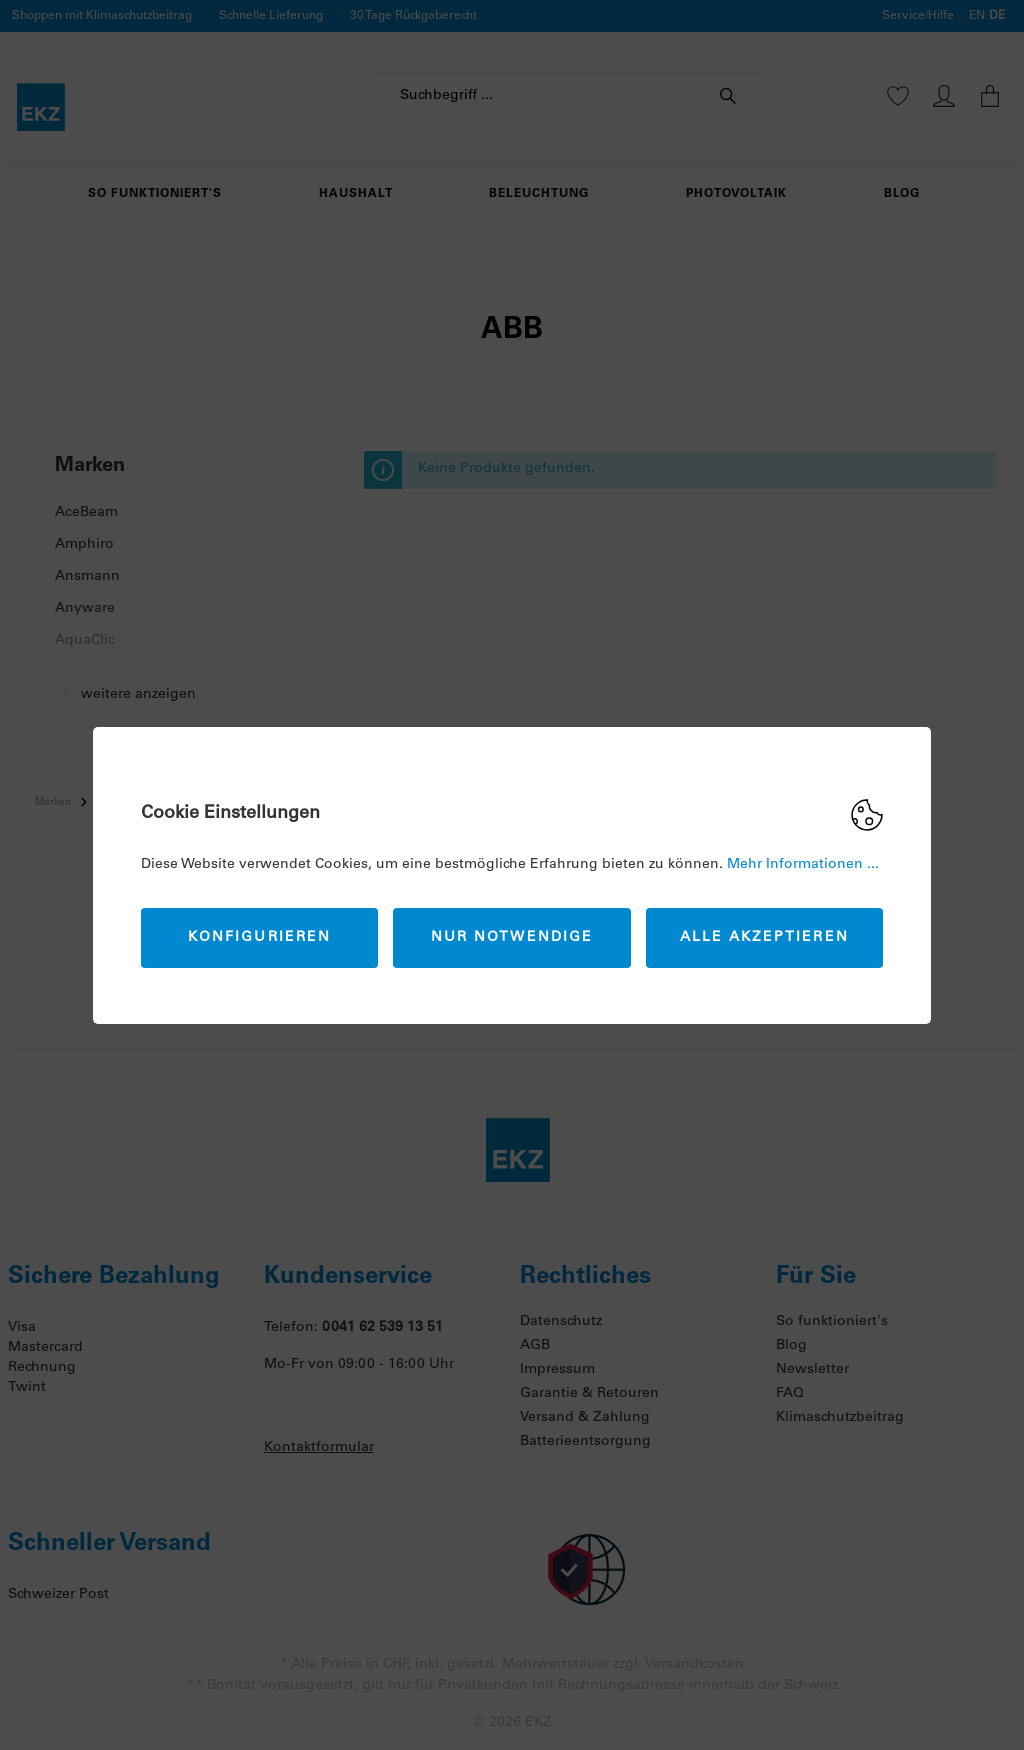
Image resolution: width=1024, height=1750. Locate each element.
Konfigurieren (259, 938)
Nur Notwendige (512, 938)
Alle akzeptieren (764, 938)
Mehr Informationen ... (803, 865)
